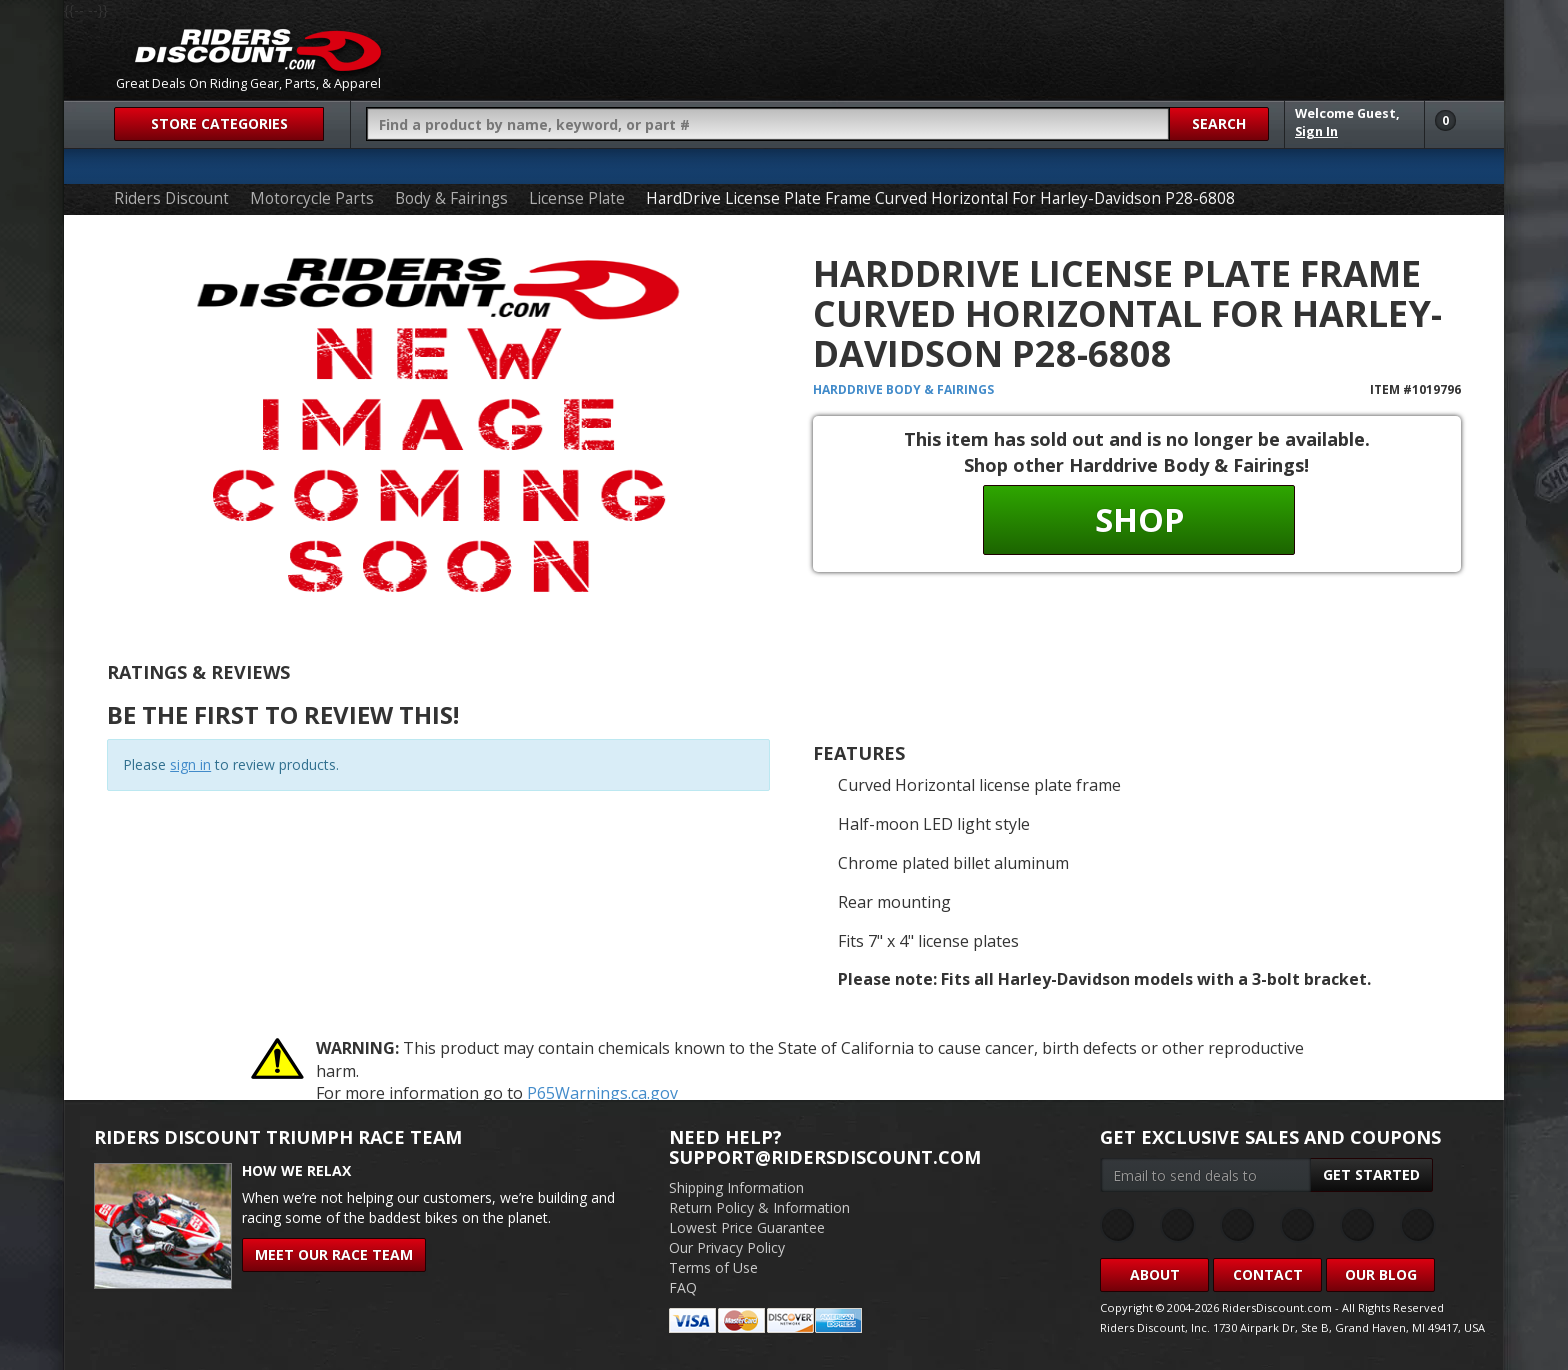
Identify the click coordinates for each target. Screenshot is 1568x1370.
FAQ (683, 1287)
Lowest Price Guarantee (747, 1227)
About (1155, 1274)
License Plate (577, 198)
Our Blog (1381, 1274)
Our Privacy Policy (727, 1247)
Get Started (1371, 1174)
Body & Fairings (451, 198)
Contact (1268, 1274)
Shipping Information (736, 1187)
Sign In (1316, 131)
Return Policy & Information (759, 1207)
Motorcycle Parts (312, 198)
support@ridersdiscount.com (825, 1157)
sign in (190, 764)
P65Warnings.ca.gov (602, 1093)
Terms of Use (713, 1267)
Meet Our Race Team (334, 1254)
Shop (1139, 519)
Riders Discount (171, 198)
